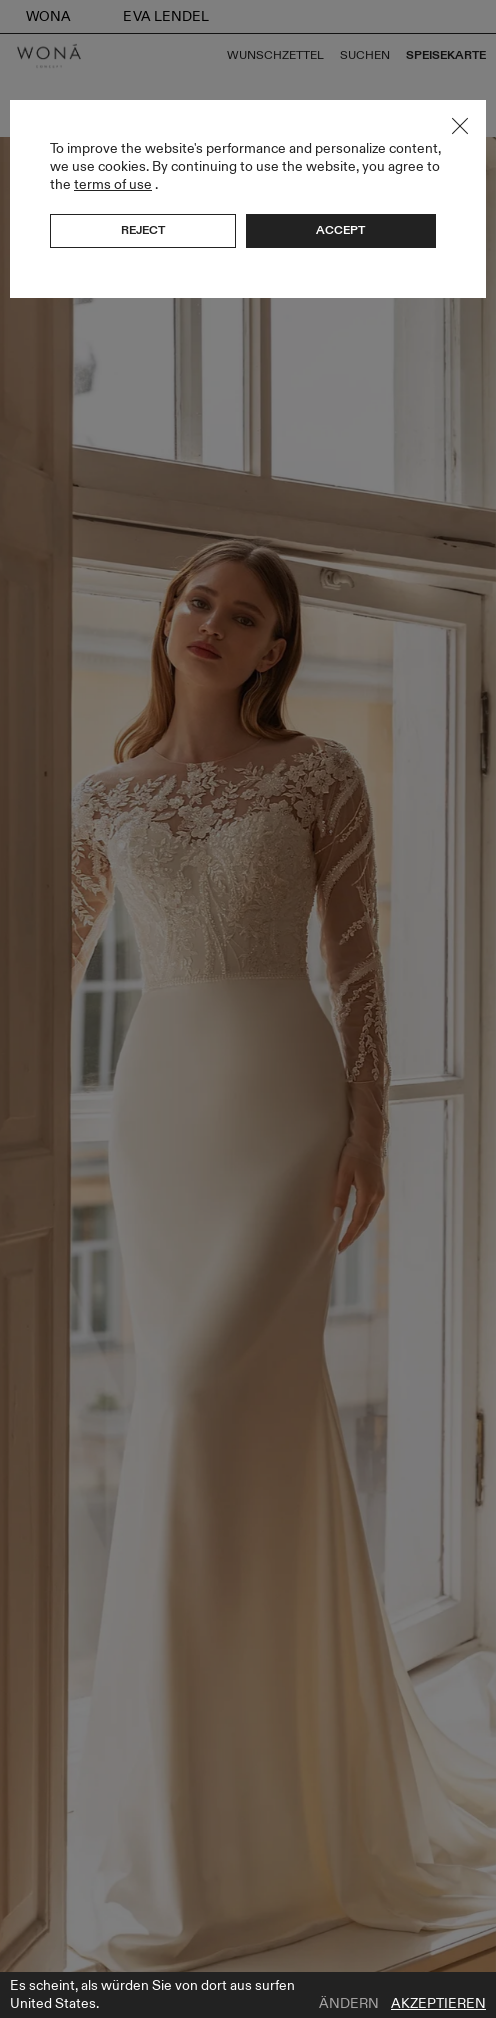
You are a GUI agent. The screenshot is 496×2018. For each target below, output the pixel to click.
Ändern (349, 2004)
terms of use (113, 184)
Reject (143, 230)
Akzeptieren (438, 2004)
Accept (340, 230)
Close (460, 126)
